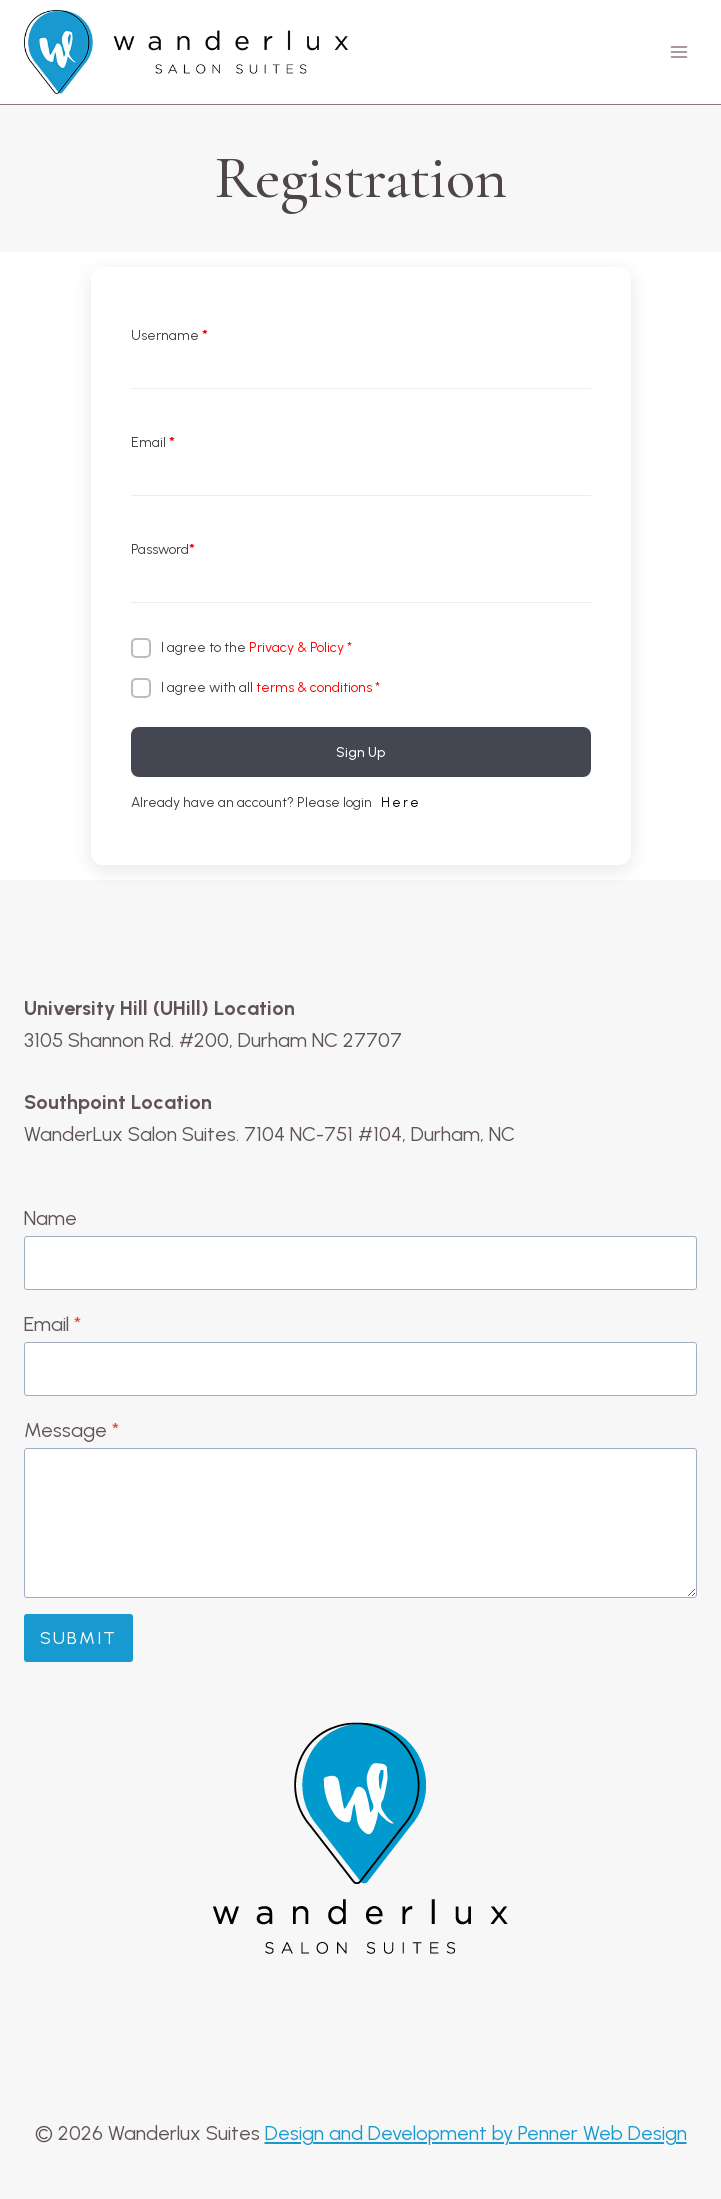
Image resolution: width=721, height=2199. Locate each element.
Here (401, 802)
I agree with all (270, 687)
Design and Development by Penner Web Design (476, 2133)
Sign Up (360, 752)
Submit (78, 1638)
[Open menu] (678, 52)
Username (169, 335)
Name (50, 1218)
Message (71, 1430)
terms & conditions (314, 687)
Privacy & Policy (296, 647)
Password (163, 549)
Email (153, 442)
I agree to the (256, 647)
